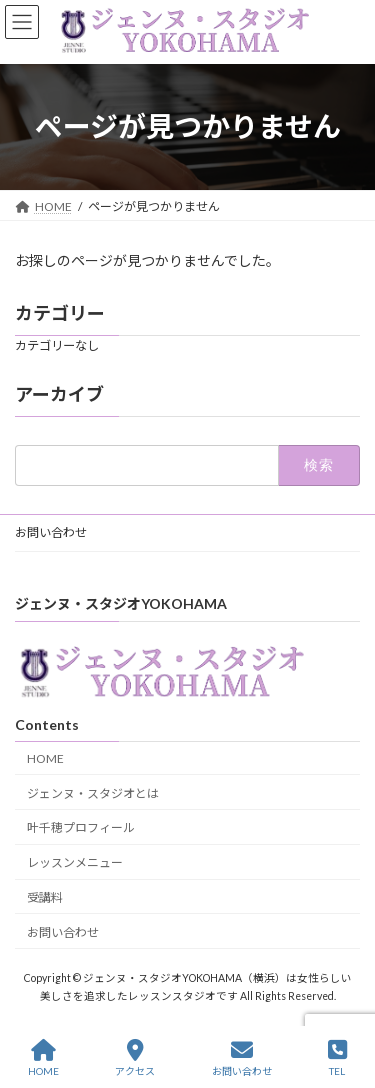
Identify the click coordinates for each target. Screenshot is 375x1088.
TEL (337, 1058)
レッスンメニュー (75, 862)
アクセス (135, 1058)
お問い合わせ (51, 532)
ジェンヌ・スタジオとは (93, 792)
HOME (45, 757)
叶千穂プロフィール (81, 827)
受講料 (45, 896)
